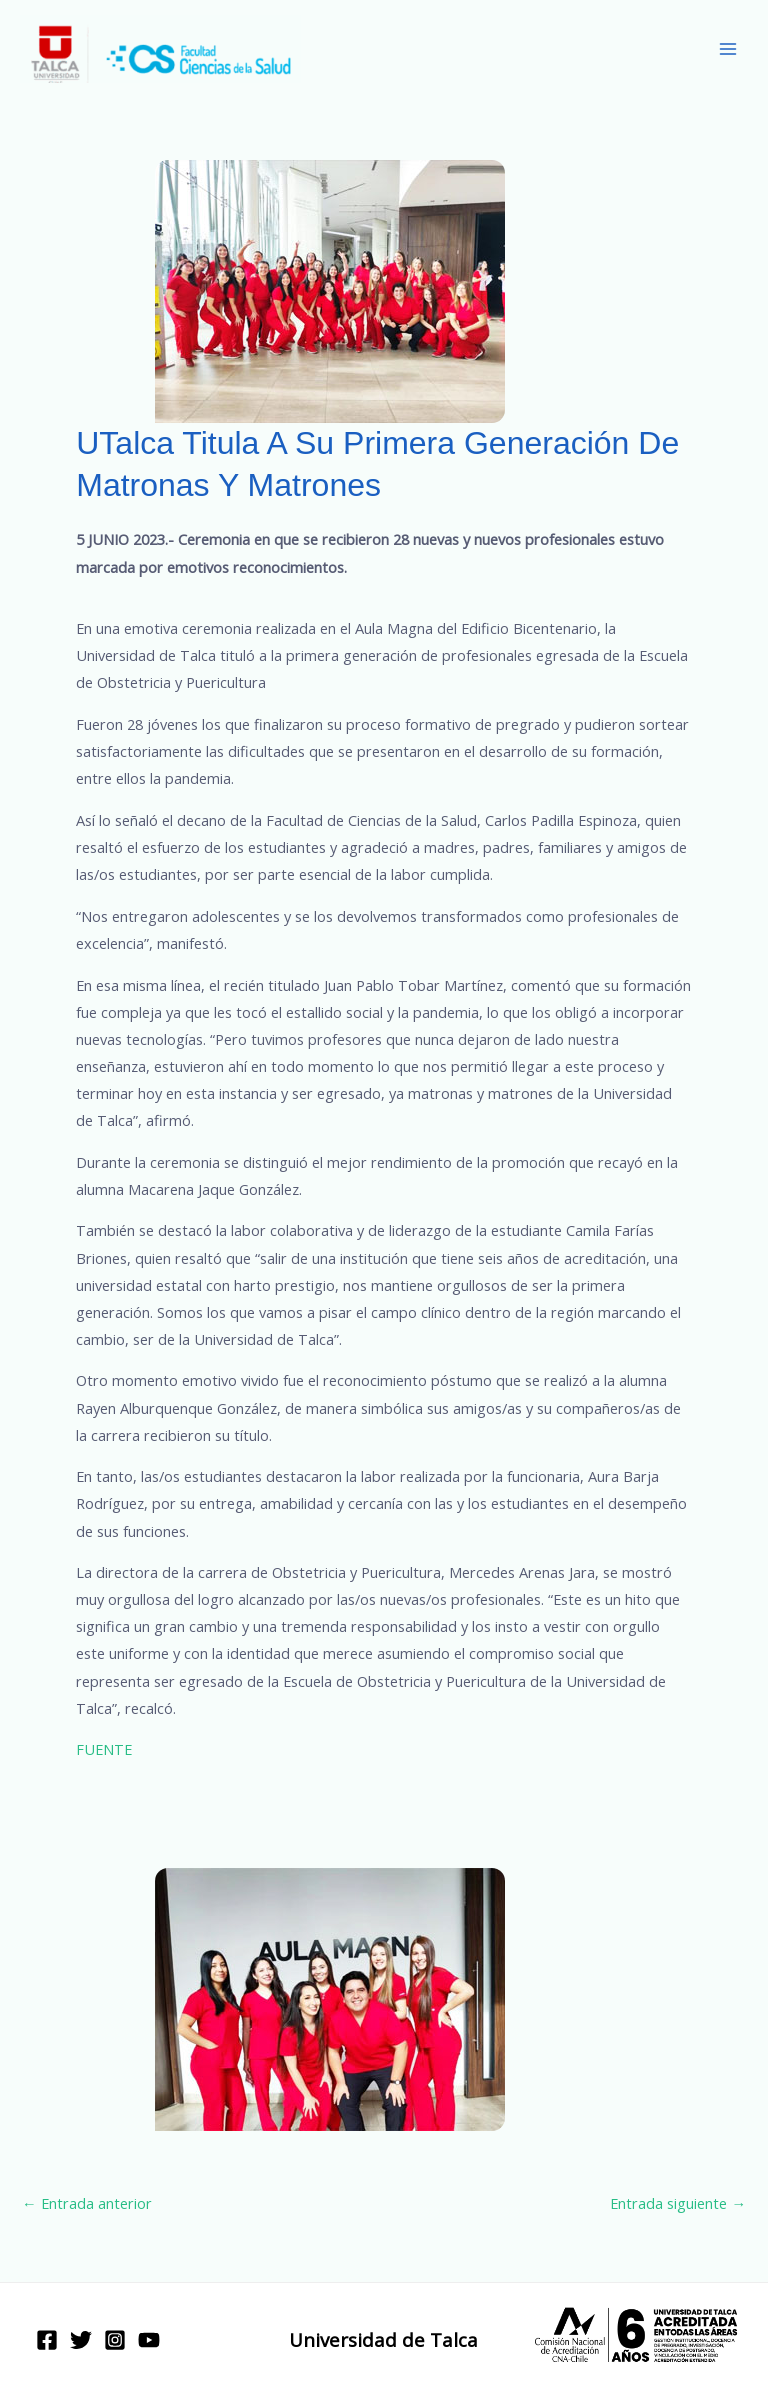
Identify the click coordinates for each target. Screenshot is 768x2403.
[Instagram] (115, 2340)
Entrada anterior (87, 2203)
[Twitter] (81, 2340)
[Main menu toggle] (728, 49)
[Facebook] (47, 2340)
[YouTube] (149, 2340)
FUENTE (104, 1749)
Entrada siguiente (678, 2203)
